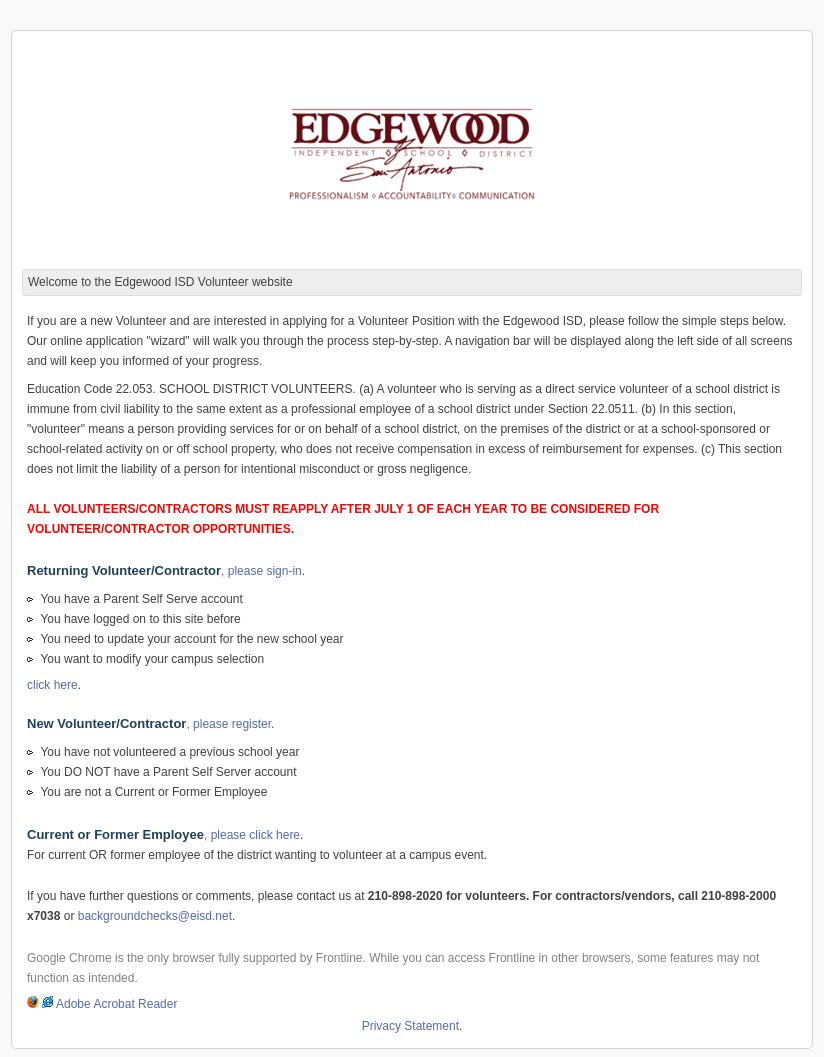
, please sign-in (164, 571)
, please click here (163, 835)
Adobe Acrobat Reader (116, 1004)
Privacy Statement (410, 1026)
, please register (149, 724)
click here (52, 685)
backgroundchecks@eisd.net (155, 916)
